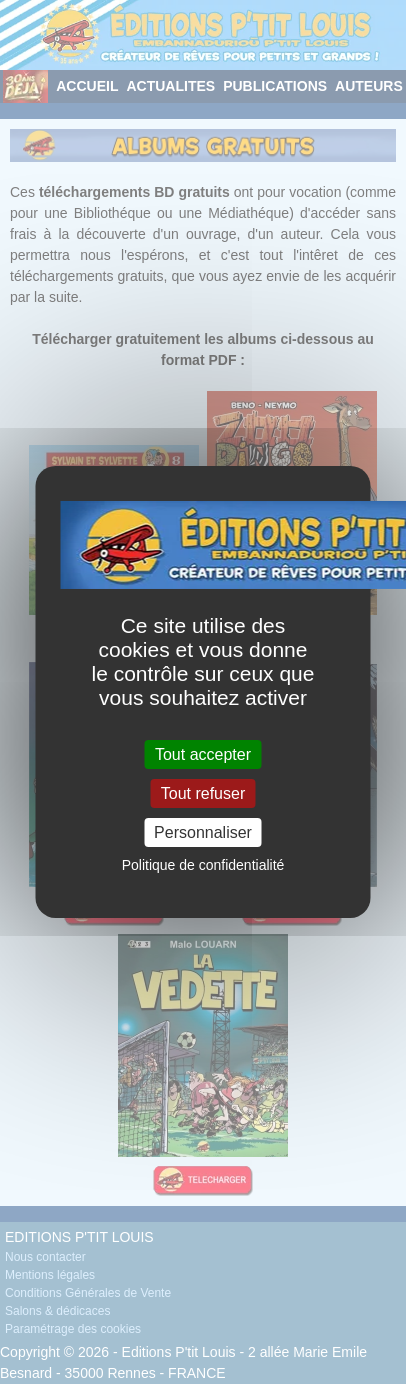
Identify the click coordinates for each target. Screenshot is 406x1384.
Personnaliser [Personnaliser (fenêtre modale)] (203, 832)
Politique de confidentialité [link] (203, 865)
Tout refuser (203, 793)
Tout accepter (203, 753)
